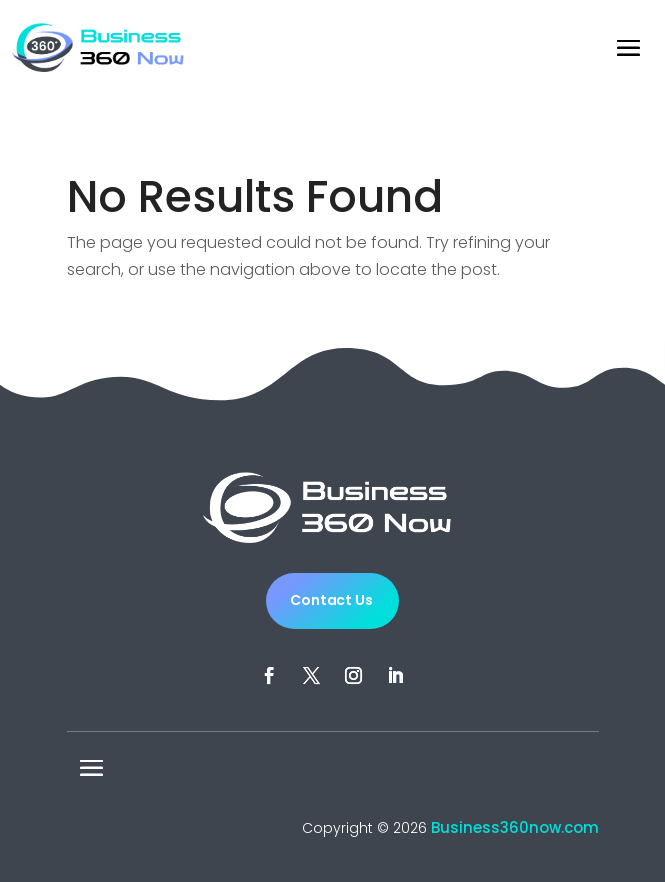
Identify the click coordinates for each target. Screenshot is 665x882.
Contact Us (331, 600)
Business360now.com (515, 827)
